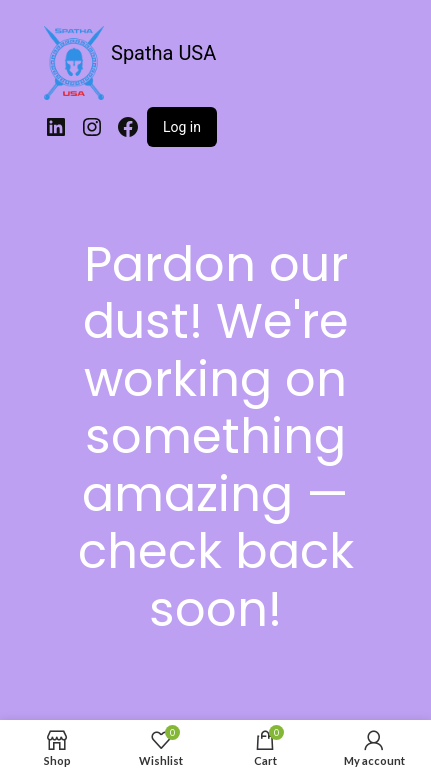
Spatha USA (163, 53)
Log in (182, 127)
